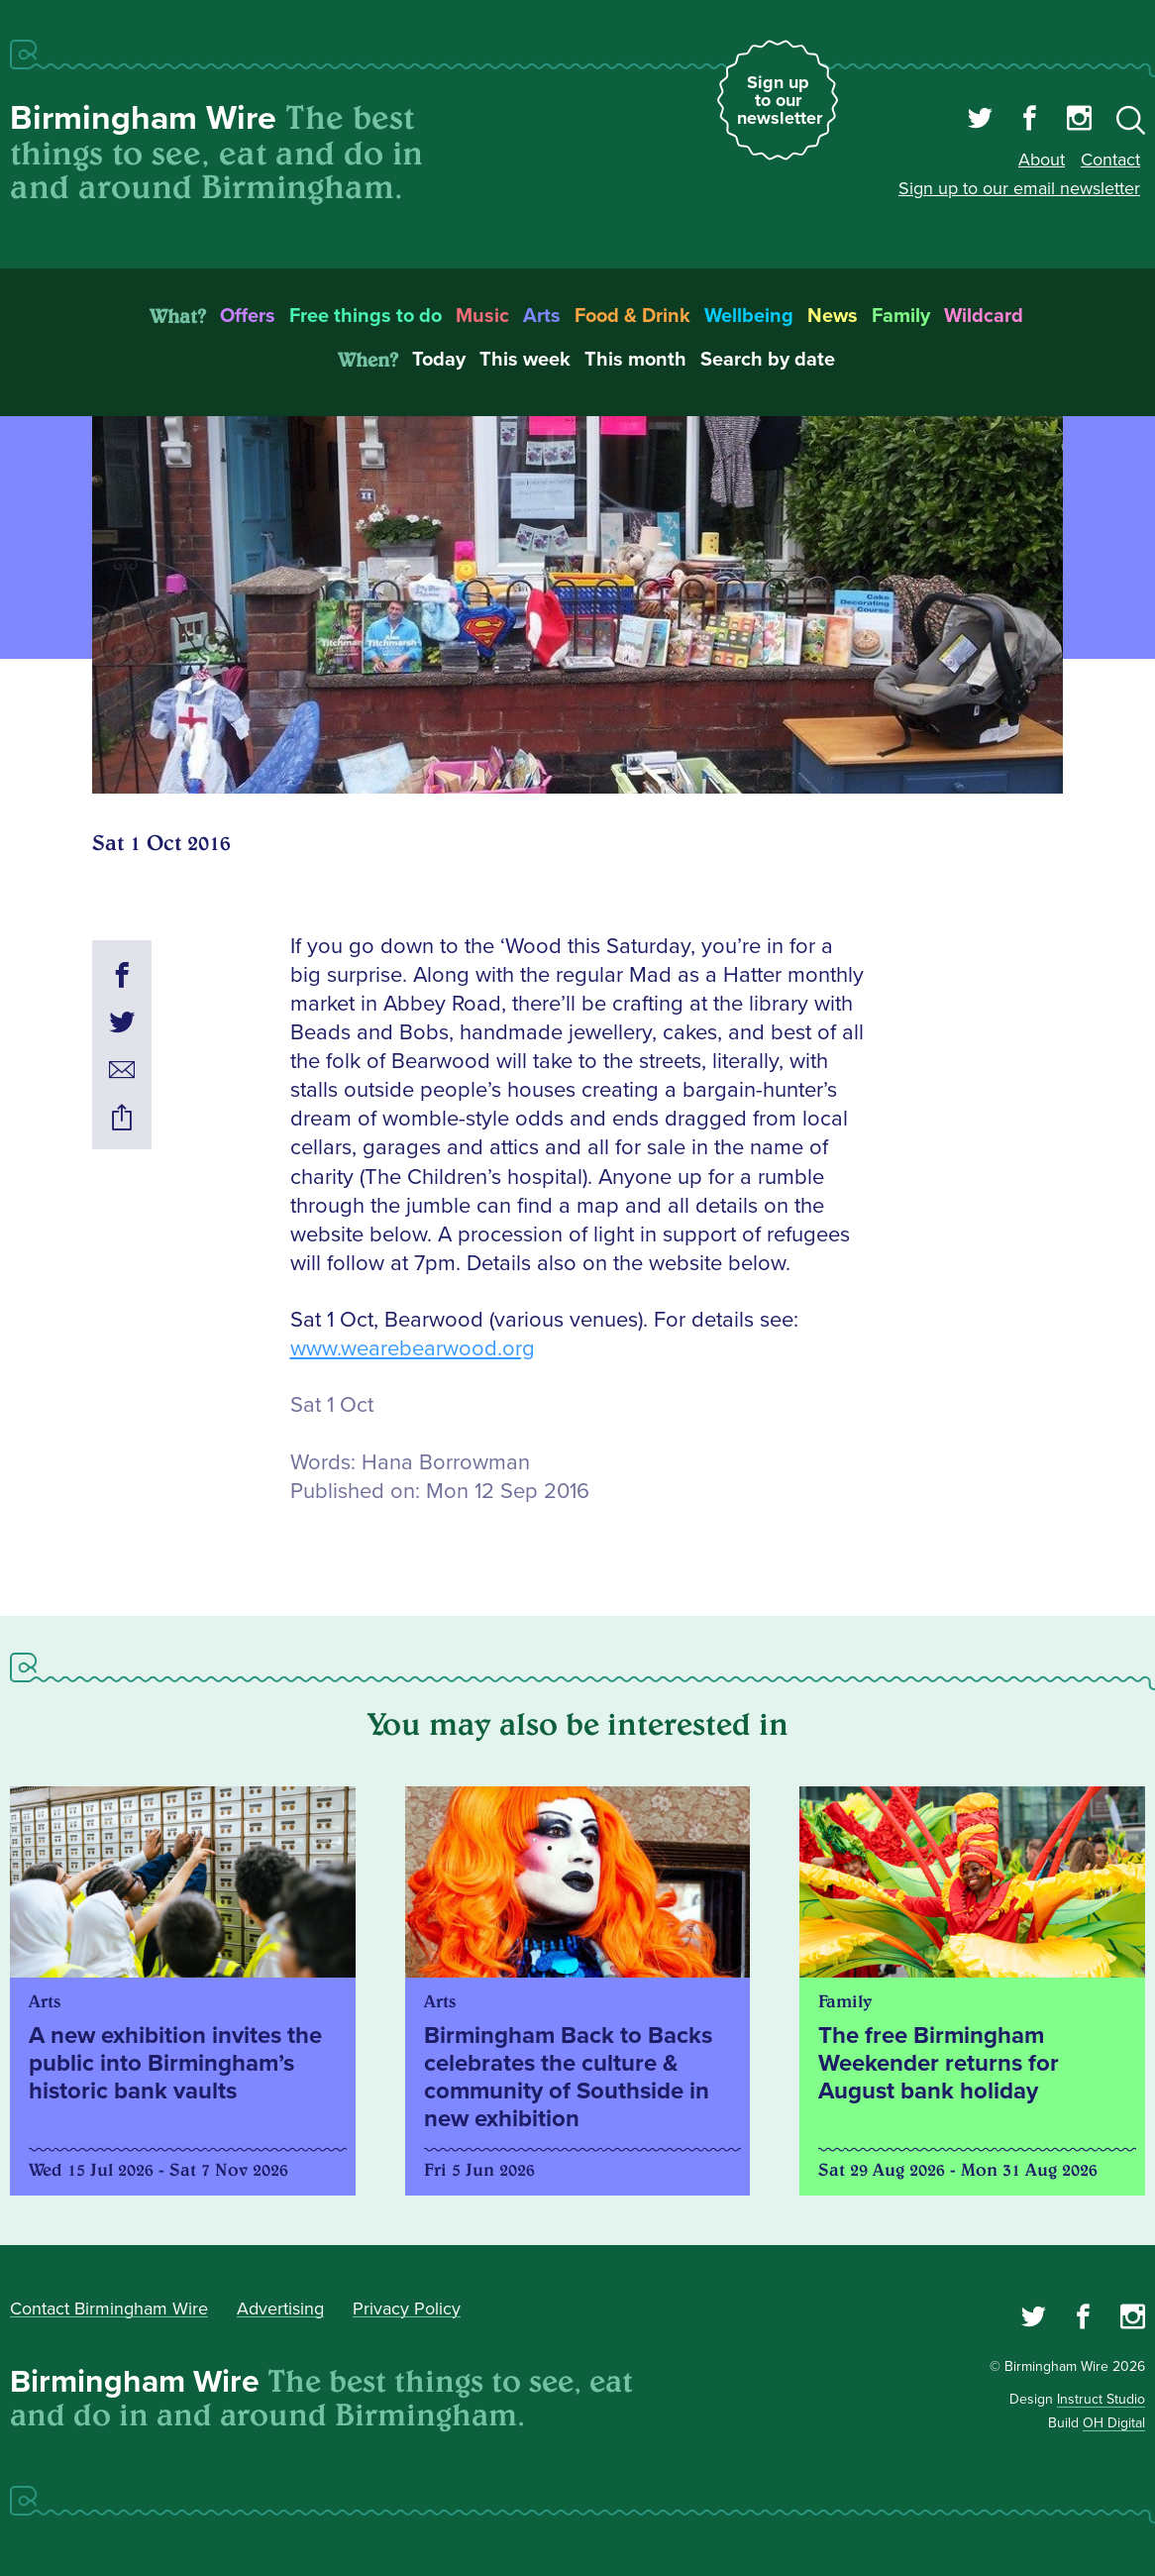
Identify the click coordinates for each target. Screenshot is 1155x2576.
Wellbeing (748, 316)
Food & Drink (632, 316)
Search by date (767, 360)
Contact (1110, 159)
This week (525, 360)
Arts (542, 316)
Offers (247, 316)
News (832, 316)
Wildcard (983, 316)
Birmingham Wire (143, 118)
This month (635, 360)
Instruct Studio (1101, 2399)
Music (482, 316)
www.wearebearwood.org (412, 1349)
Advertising (280, 2308)
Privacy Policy (407, 2308)
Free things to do (365, 316)
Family (901, 316)
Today (439, 360)
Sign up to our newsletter (779, 100)
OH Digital (1114, 2423)
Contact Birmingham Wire (109, 2308)
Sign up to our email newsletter (1019, 188)
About (1041, 159)
